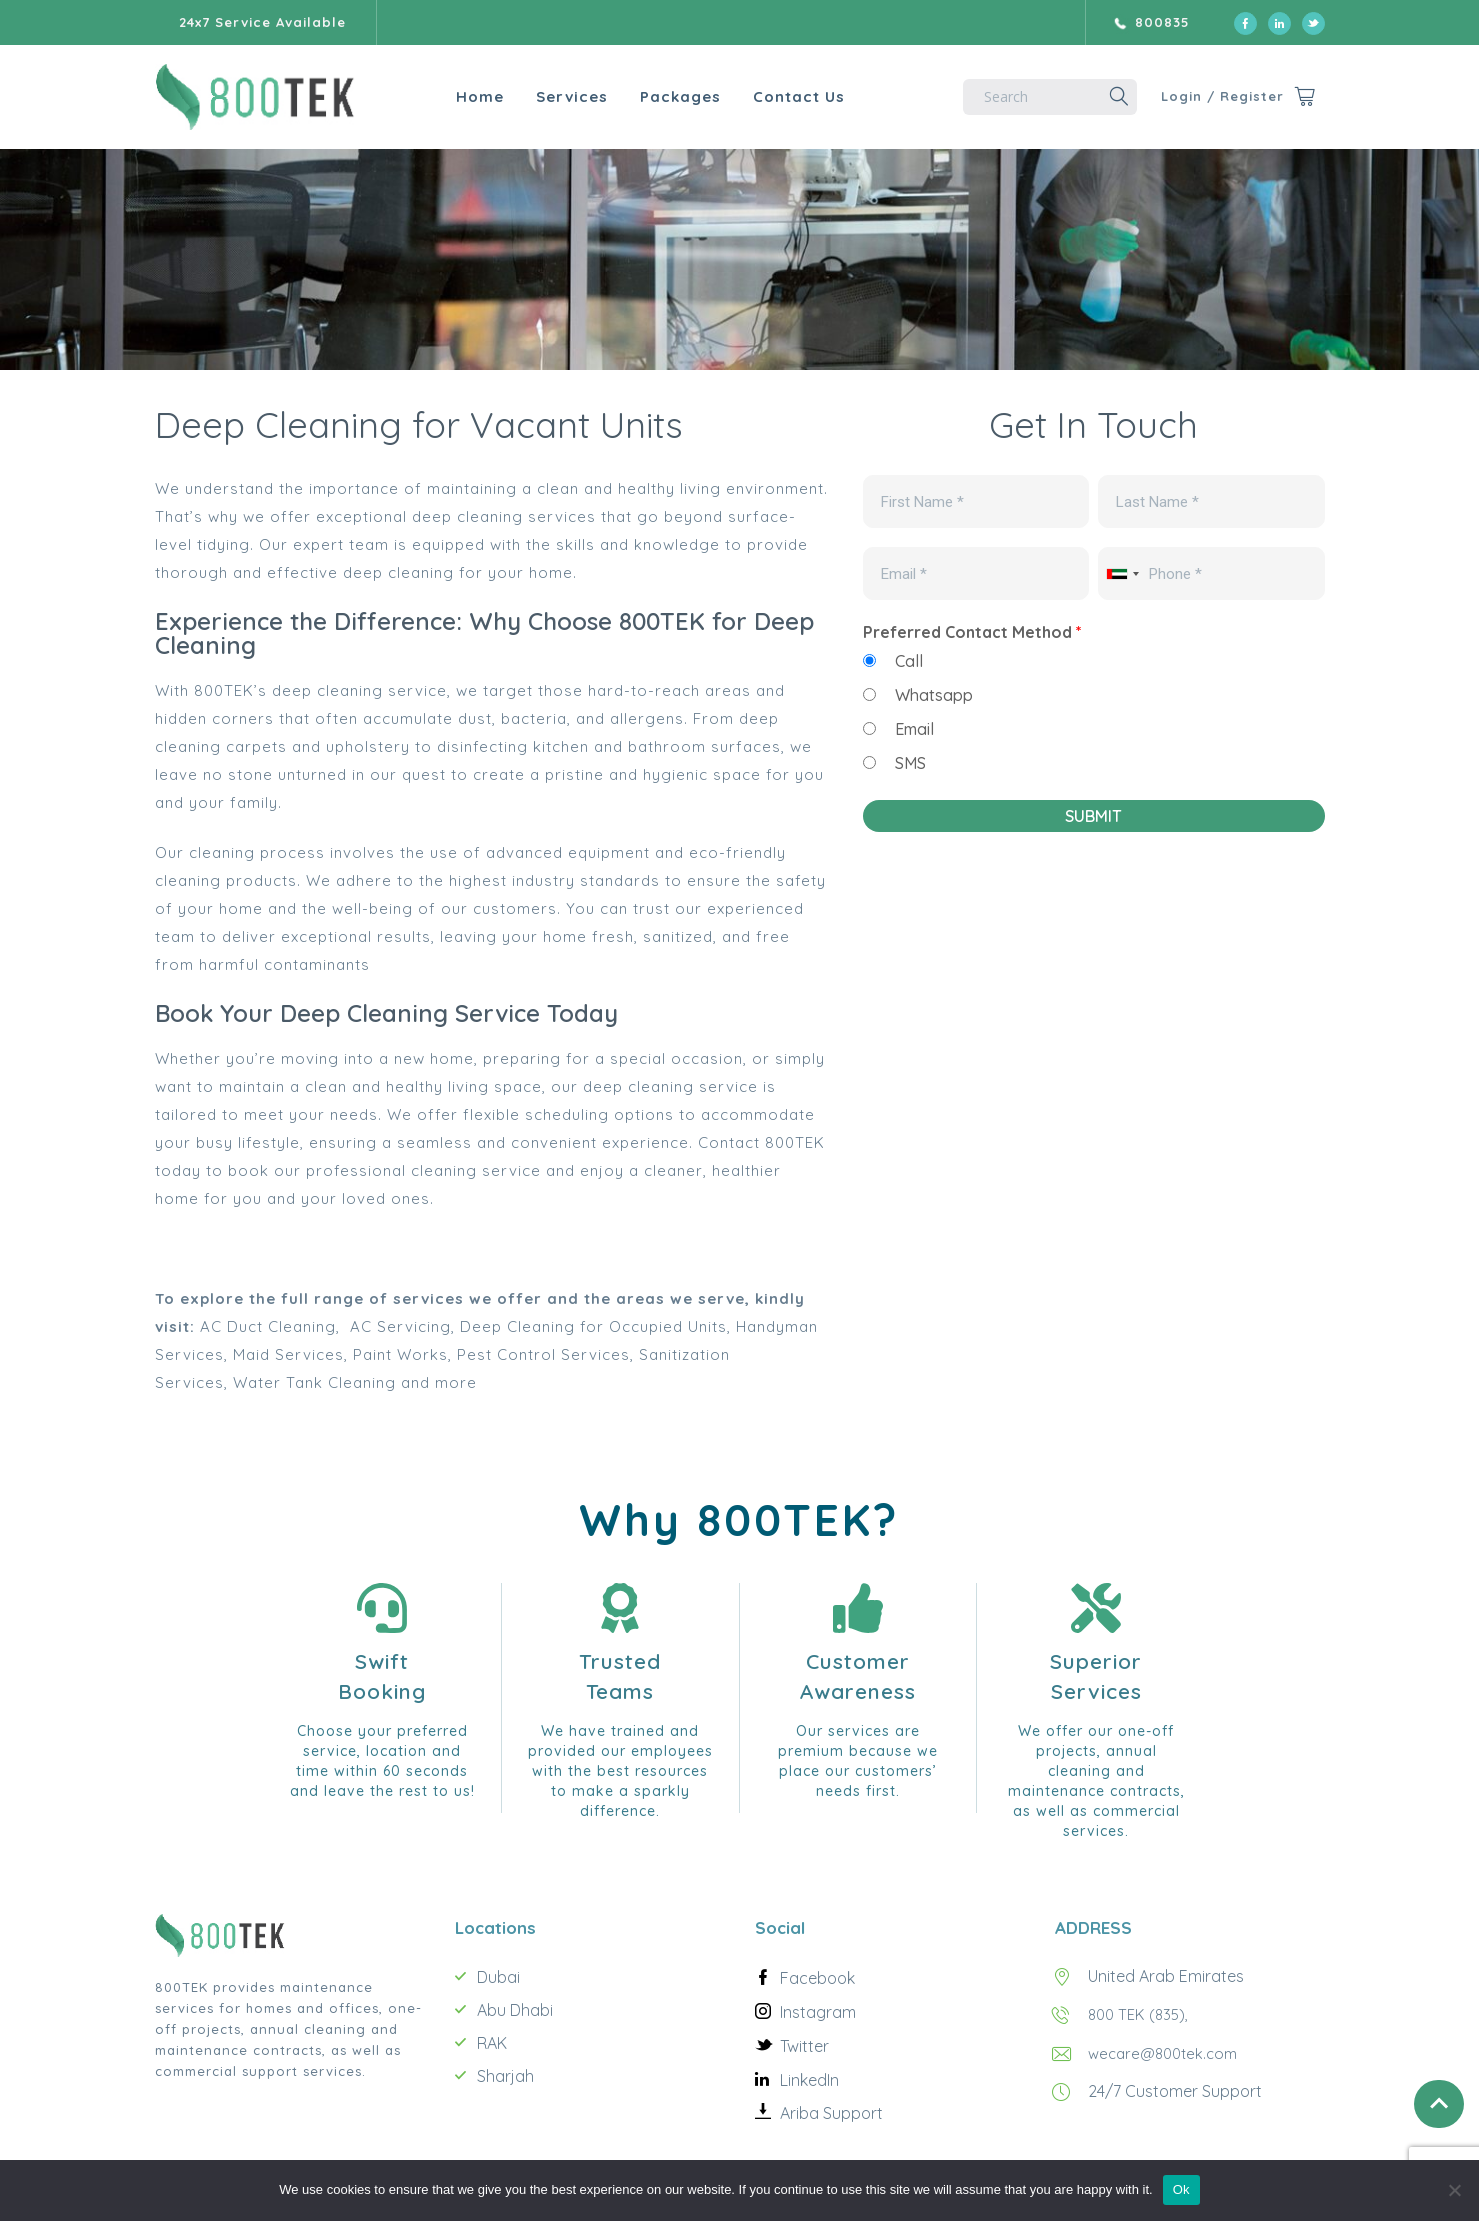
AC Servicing (400, 1326)
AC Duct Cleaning (268, 1326)
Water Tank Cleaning (314, 1382)
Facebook (817, 1978)
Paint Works (400, 1354)
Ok (1181, 2189)
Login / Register (1208, 96)
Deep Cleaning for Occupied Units (593, 1326)
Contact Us (764, 96)
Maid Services (288, 1354)
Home (445, 96)
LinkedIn (809, 2080)
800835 (1162, 22)
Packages (645, 96)
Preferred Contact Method (972, 632)
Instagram (818, 2012)
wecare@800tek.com (1167, 2052)
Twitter (804, 2046)
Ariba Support (831, 2113)
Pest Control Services (543, 1354)
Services (537, 96)
